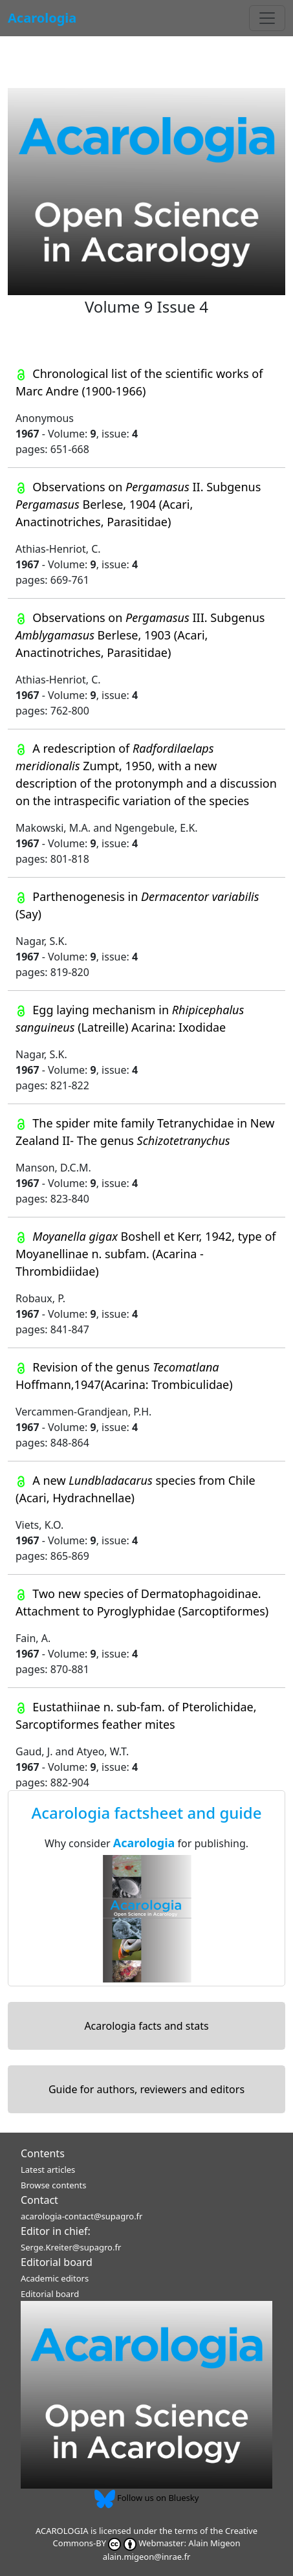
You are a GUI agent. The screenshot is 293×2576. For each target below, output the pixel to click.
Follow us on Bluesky (146, 2498)
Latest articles (48, 2169)
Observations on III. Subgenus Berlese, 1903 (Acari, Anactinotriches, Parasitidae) (140, 635)
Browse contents (53, 2185)
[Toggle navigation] (267, 18)
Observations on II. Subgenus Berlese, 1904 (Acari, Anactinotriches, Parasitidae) (138, 504)
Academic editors (55, 2278)
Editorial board (56, 2262)
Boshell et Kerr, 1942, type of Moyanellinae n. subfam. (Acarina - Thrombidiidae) (146, 1253)
